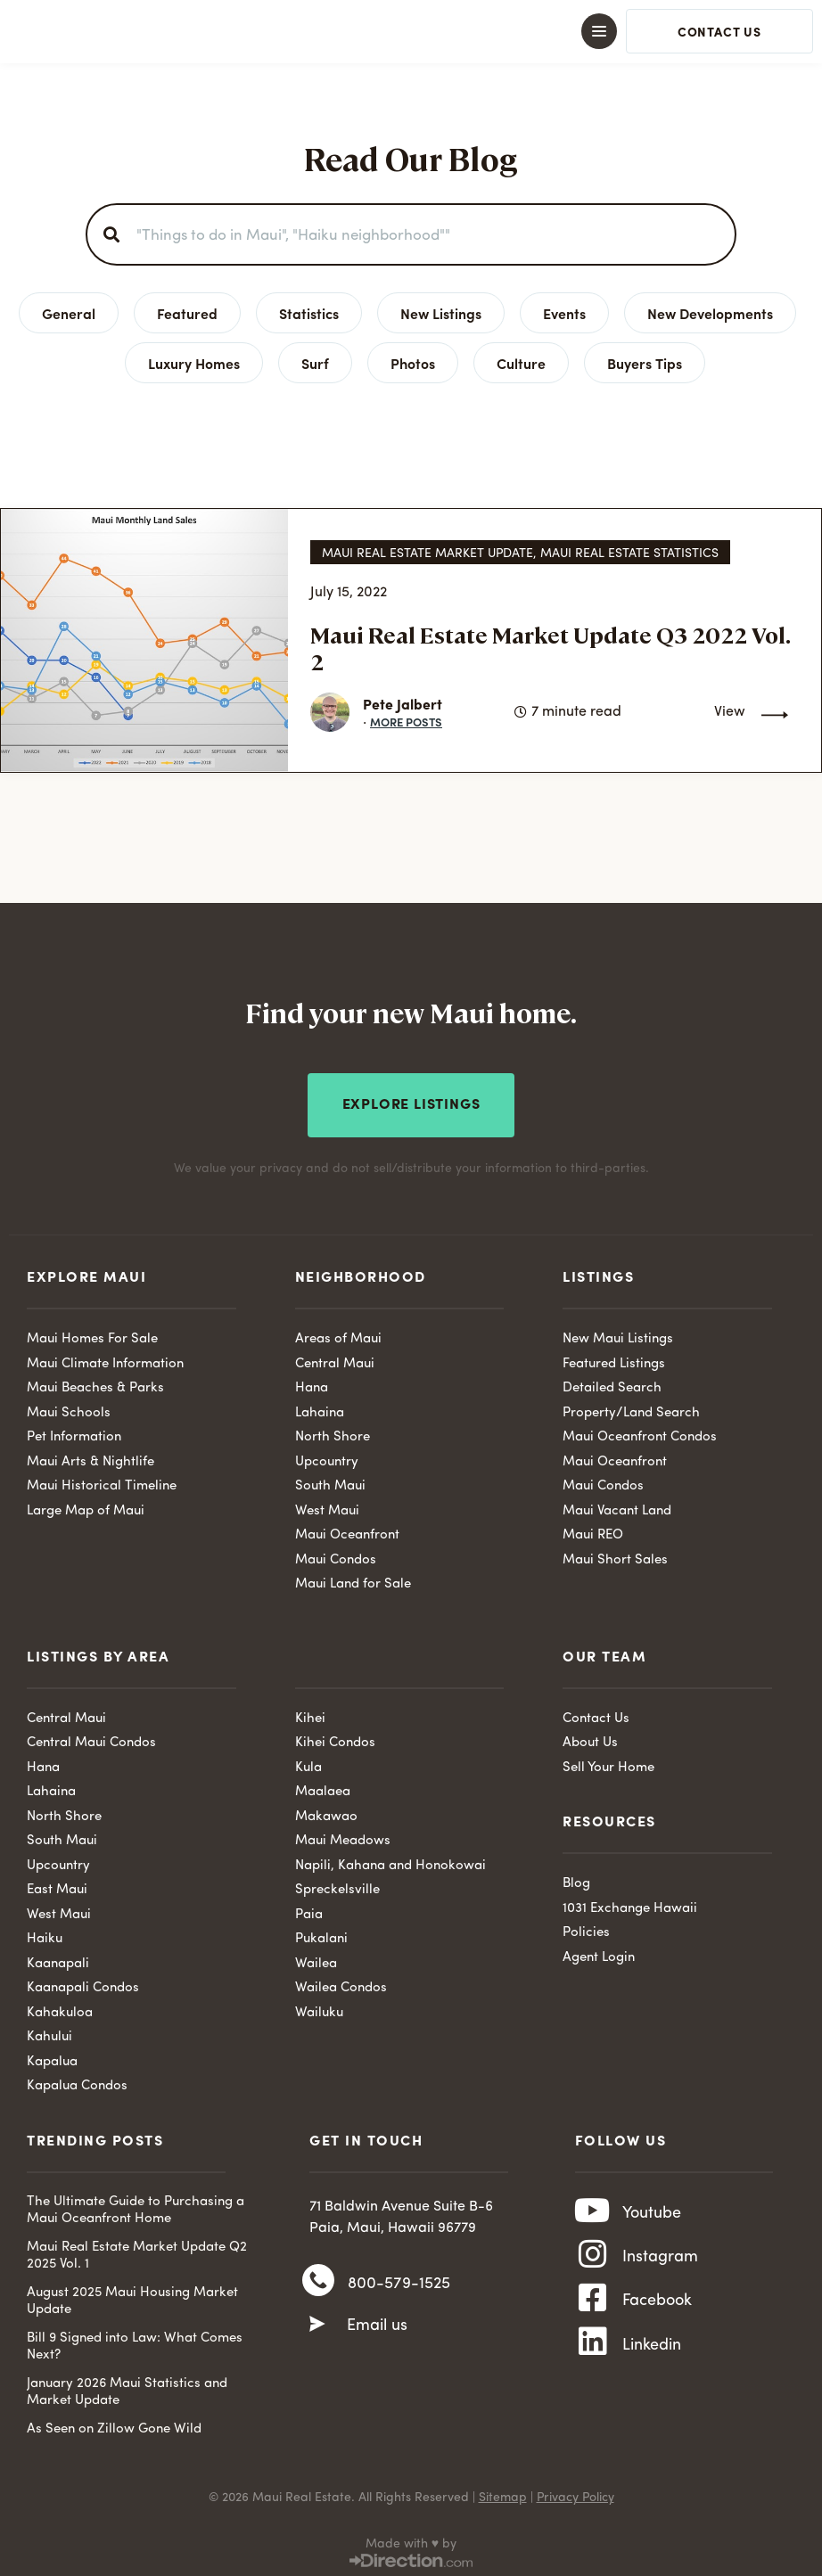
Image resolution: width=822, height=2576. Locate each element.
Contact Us (596, 1713)
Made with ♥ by (411, 2538)
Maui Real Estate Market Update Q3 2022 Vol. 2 (549, 647)
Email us (377, 2326)
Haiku (44, 1933)
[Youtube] (593, 2211)
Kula (308, 1762)
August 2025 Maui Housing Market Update (132, 2296)
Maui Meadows (342, 1835)
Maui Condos (335, 1555)
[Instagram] (593, 2260)
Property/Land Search (631, 1408)
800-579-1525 (399, 2281)
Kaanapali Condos (83, 1982)
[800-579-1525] (318, 2280)
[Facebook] (593, 2309)
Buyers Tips (644, 363)
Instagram (660, 2260)
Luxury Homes (194, 363)
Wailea (316, 1958)
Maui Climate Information (105, 1359)
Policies (586, 1927)
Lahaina (319, 1408)
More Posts (406, 722)
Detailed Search (612, 1383)
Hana (311, 1383)
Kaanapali (58, 1958)
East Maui (57, 1884)
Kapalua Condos (77, 2081)
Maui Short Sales (615, 1555)
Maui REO (593, 1530)
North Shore (332, 1432)
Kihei (310, 1713)
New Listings (440, 313)
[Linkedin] (593, 2358)
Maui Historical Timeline (102, 1481)
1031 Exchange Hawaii (630, 1903)
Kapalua (52, 2056)
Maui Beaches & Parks (95, 1383)
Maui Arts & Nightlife (90, 1457)
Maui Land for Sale (353, 1579)
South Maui (330, 1481)
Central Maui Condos (91, 1737)
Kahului (49, 2032)
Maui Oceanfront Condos (640, 1432)
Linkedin (651, 2358)
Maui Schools (69, 1408)
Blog (576, 1878)
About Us (590, 1737)
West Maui (327, 1506)
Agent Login (599, 1952)
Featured (187, 313)
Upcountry (326, 1457)
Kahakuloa (60, 2007)
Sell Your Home (608, 1762)
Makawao (326, 1811)
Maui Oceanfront (347, 1530)
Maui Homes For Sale (92, 1334)
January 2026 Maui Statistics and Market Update (127, 2387)
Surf (315, 363)
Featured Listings (614, 1359)
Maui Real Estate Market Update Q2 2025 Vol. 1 (137, 2251)
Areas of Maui (338, 1334)
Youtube (651, 2211)
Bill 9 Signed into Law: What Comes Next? (134, 2342)
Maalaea (322, 1786)
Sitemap (503, 2492)
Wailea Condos (341, 1982)
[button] (411, 31)
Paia (309, 1909)
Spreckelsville (337, 1884)
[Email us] (317, 2325)
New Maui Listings (618, 1334)
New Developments (710, 313)
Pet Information (74, 1432)
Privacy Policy (575, 2492)
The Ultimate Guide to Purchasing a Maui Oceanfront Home (135, 2205)
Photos (412, 363)
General (68, 313)
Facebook (657, 2309)
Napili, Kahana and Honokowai (390, 1860)
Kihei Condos (335, 1737)
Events (564, 313)
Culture (521, 363)
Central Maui (334, 1359)
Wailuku (319, 2007)
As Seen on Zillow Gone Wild (114, 2424)
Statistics (309, 313)
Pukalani (321, 1933)
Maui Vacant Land (617, 1506)
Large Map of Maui (85, 1506)
